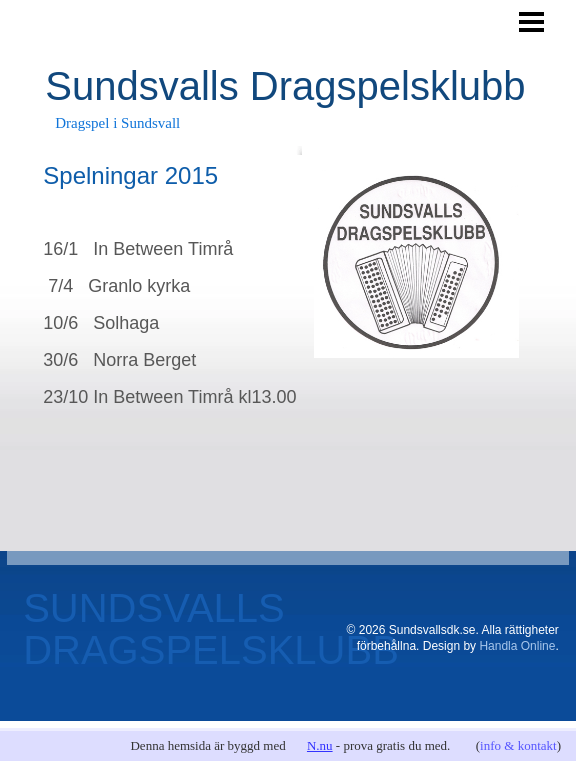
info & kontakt (518, 745)
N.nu (320, 745)
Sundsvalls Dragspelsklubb (285, 86)
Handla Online (517, 646)
